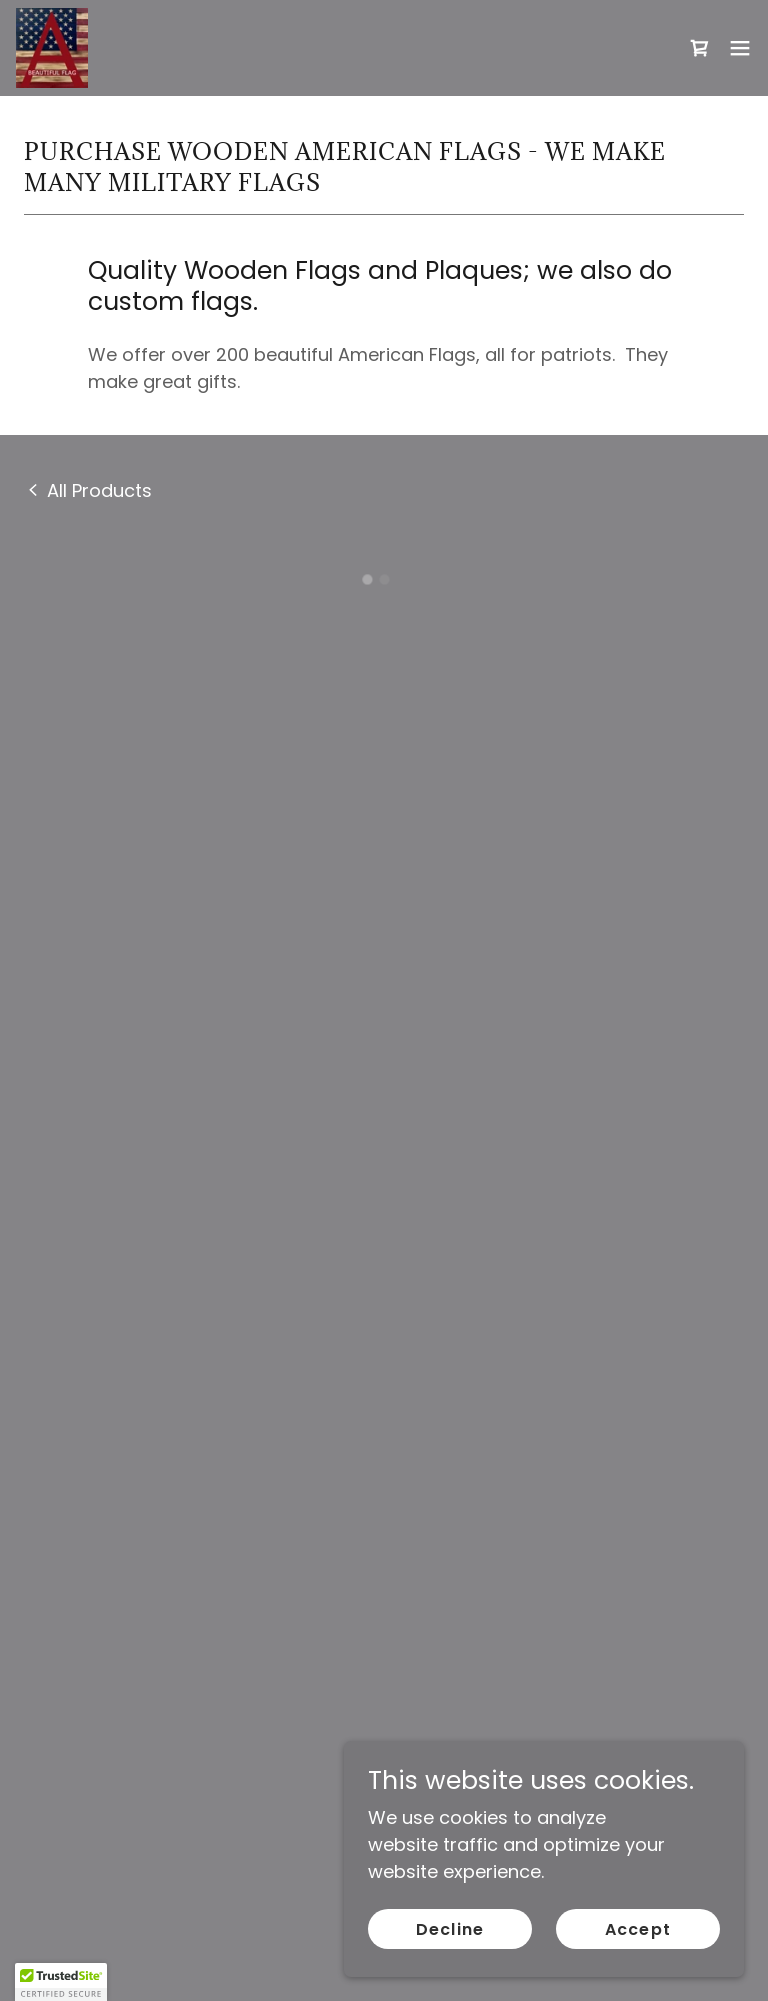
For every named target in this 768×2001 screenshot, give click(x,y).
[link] (52, 48)
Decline (449, 1929)
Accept (637, 1929)
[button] (700, 48)
